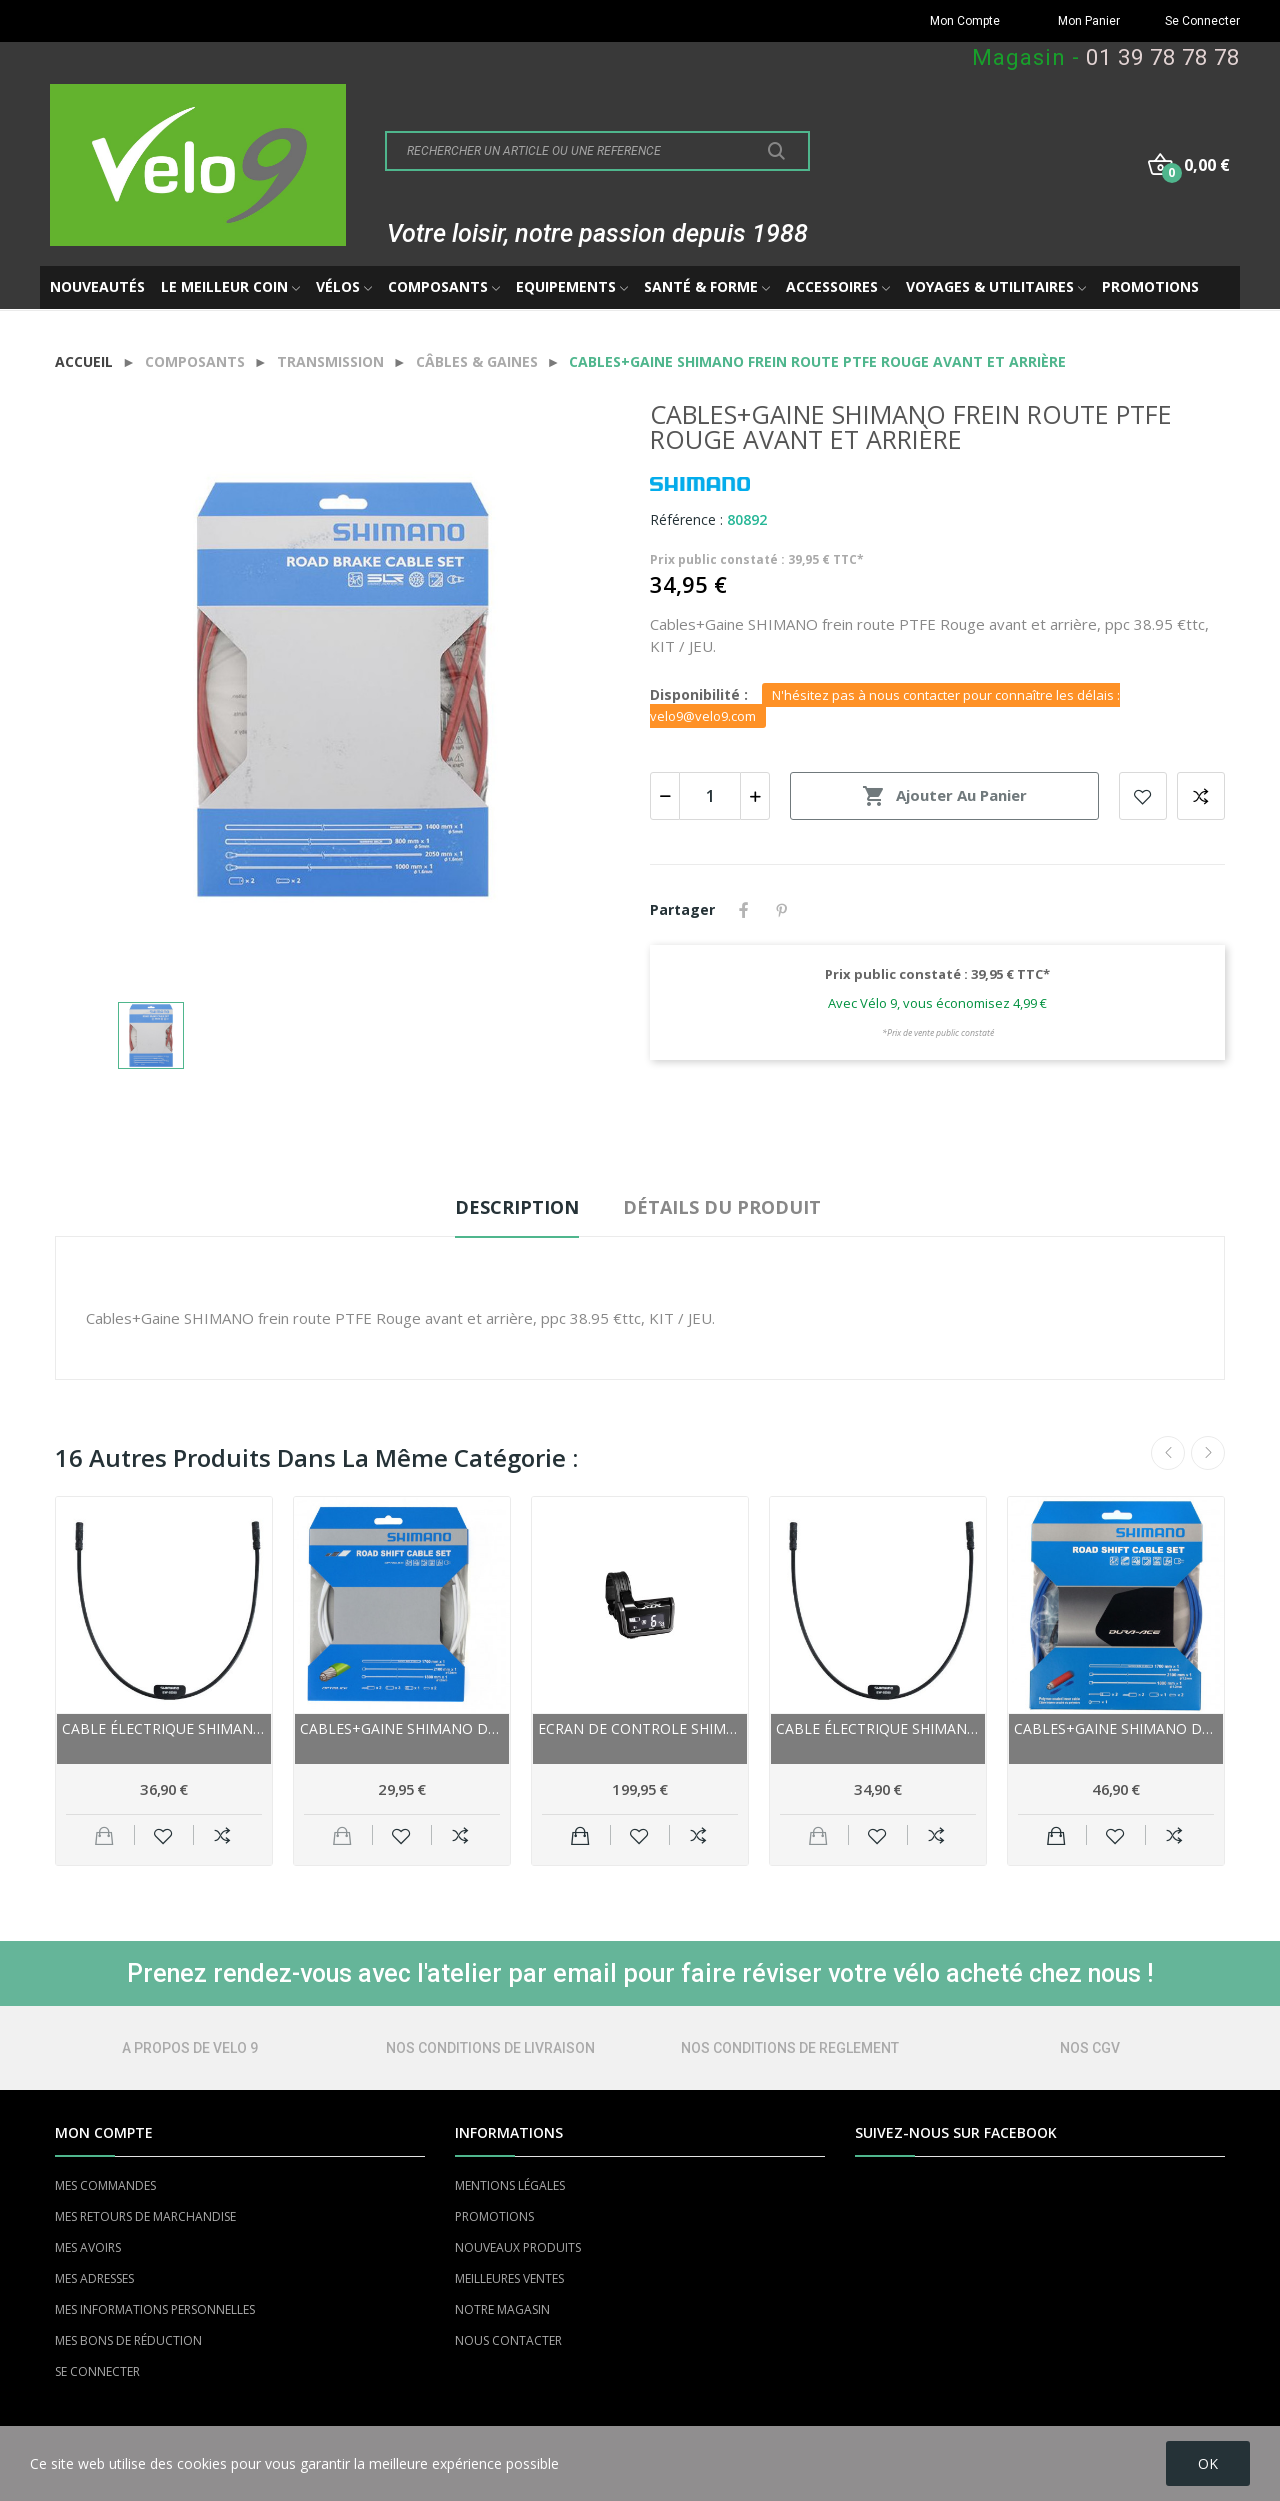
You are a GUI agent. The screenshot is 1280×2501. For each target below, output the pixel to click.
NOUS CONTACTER (508, 2340)
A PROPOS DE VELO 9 (190, 2048)
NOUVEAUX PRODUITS (518, 2247)
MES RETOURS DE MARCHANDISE (145, 2216)
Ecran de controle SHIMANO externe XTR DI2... (640, 1728)
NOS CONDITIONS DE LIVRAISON (490, 2048)
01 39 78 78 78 (1163, 57)
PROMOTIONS (494, 2216)
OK (1208, 2463)
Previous (1168, 1453)
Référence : (686, 519)
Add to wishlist (1143, 796)
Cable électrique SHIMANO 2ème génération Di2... (164, 1728)
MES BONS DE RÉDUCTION (128, 2340)
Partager (744, 910)
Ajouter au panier (944, 796)
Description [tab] (517, 1207)
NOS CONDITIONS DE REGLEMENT (790, 2048)
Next (1208, 1453)
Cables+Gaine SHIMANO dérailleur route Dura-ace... (1116, 1728)
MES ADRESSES (94, 2278)
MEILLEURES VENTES (509, 2278)
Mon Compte (965, 21)
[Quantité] (710, 796)
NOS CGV (1090, 2048)
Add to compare (1201, 796)
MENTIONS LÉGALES (510, 2185)
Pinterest (782, 910)
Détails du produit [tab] (722, 1207)
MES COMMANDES (105, 2185)
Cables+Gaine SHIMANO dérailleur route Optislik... (402, 1728)
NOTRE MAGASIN (502, 2309)
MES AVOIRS (88, 2247)
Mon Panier (1089, 21)
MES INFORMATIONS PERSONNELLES (155, 2309)
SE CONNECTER (97, 2371)
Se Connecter (1202, 21)
